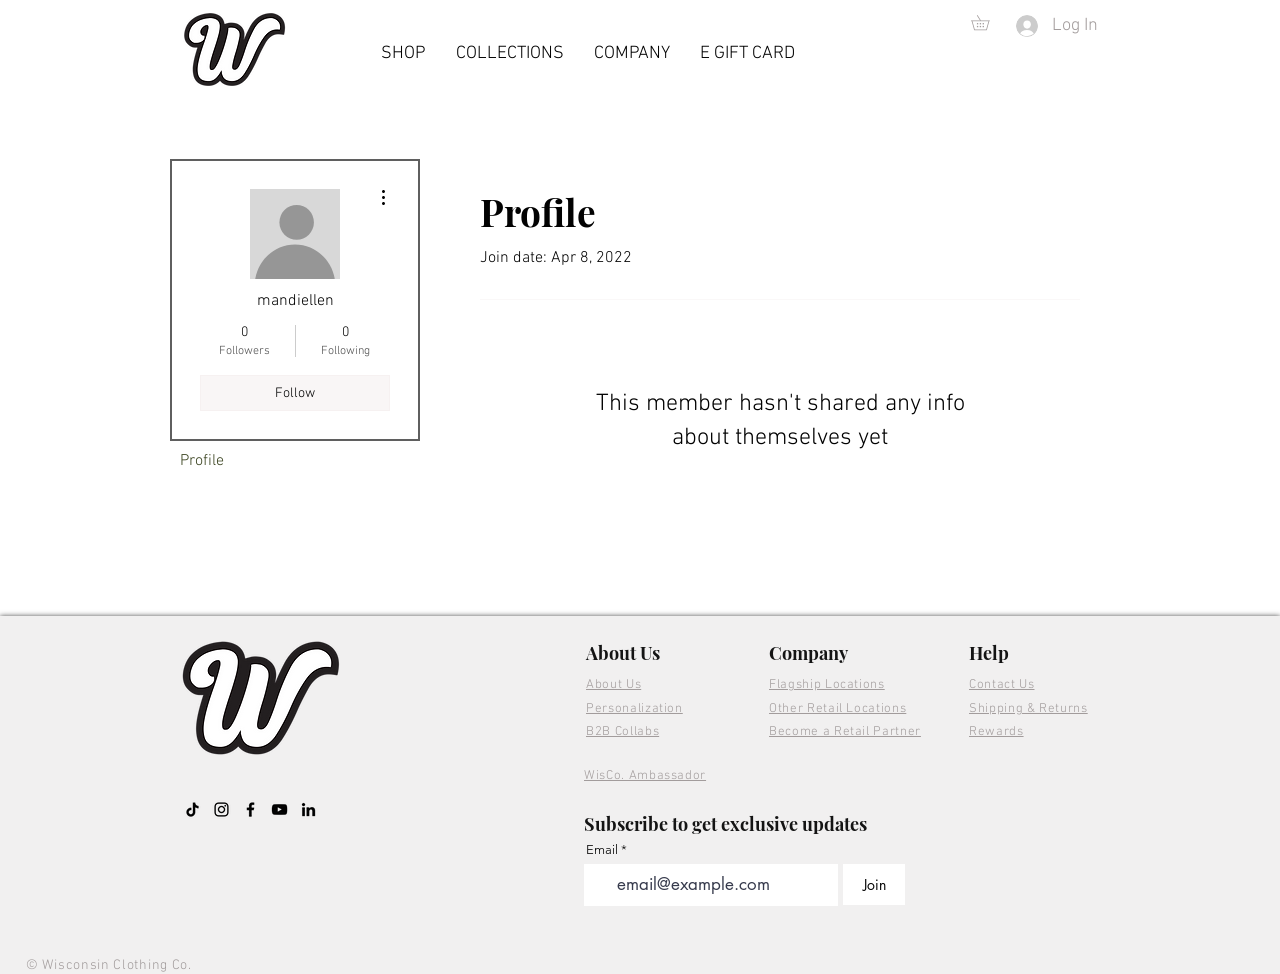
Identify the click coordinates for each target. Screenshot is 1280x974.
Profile (202, 461)
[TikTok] (192, 809)
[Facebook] (250, 809)
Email (602, 849)
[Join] (874, 884)
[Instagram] (221, 809)
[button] (987, 22)
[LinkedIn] (308, 809)
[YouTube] (279, 809)
